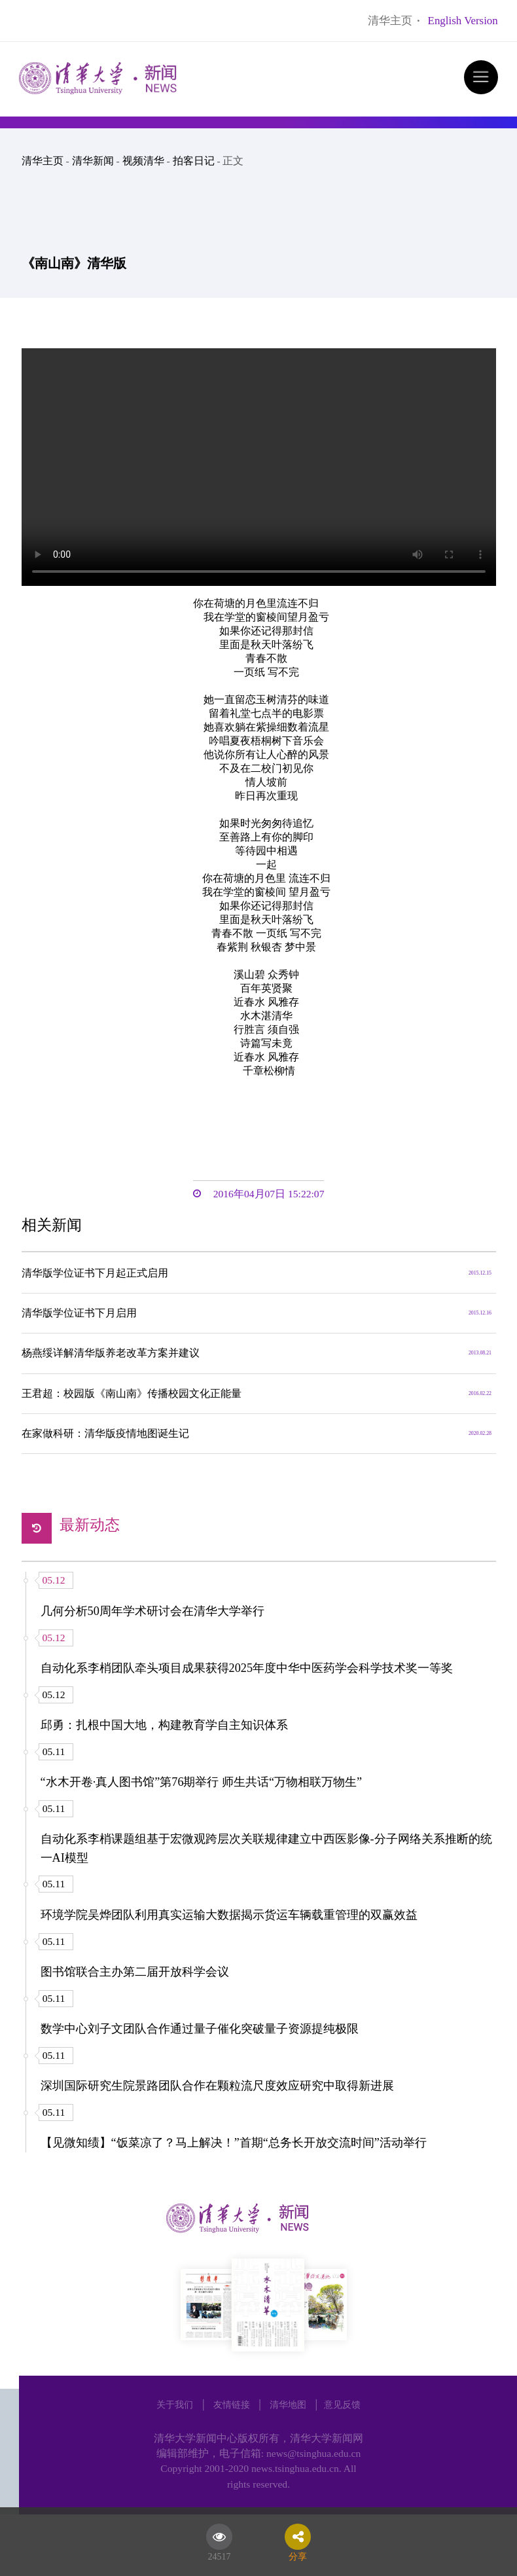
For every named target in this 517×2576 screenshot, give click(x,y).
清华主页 (390, 20)
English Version (463, 20)
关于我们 (174, 2404)
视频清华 (143, 160)
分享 (298, 2554)
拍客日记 (194, 160)
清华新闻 (93, 160)
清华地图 (288, 2404)
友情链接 (231, 2404)
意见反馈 (342, 2404)
